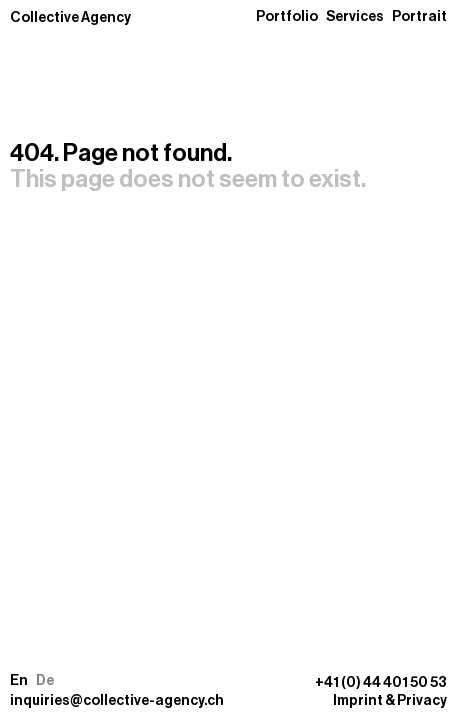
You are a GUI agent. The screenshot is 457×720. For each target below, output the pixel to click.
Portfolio (287, 17)
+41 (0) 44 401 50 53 (381, 683)
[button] (32, 681)
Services (355, 17)
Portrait (419, 17)
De (45, 681)
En (19, 681)
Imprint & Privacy (390, 701)
